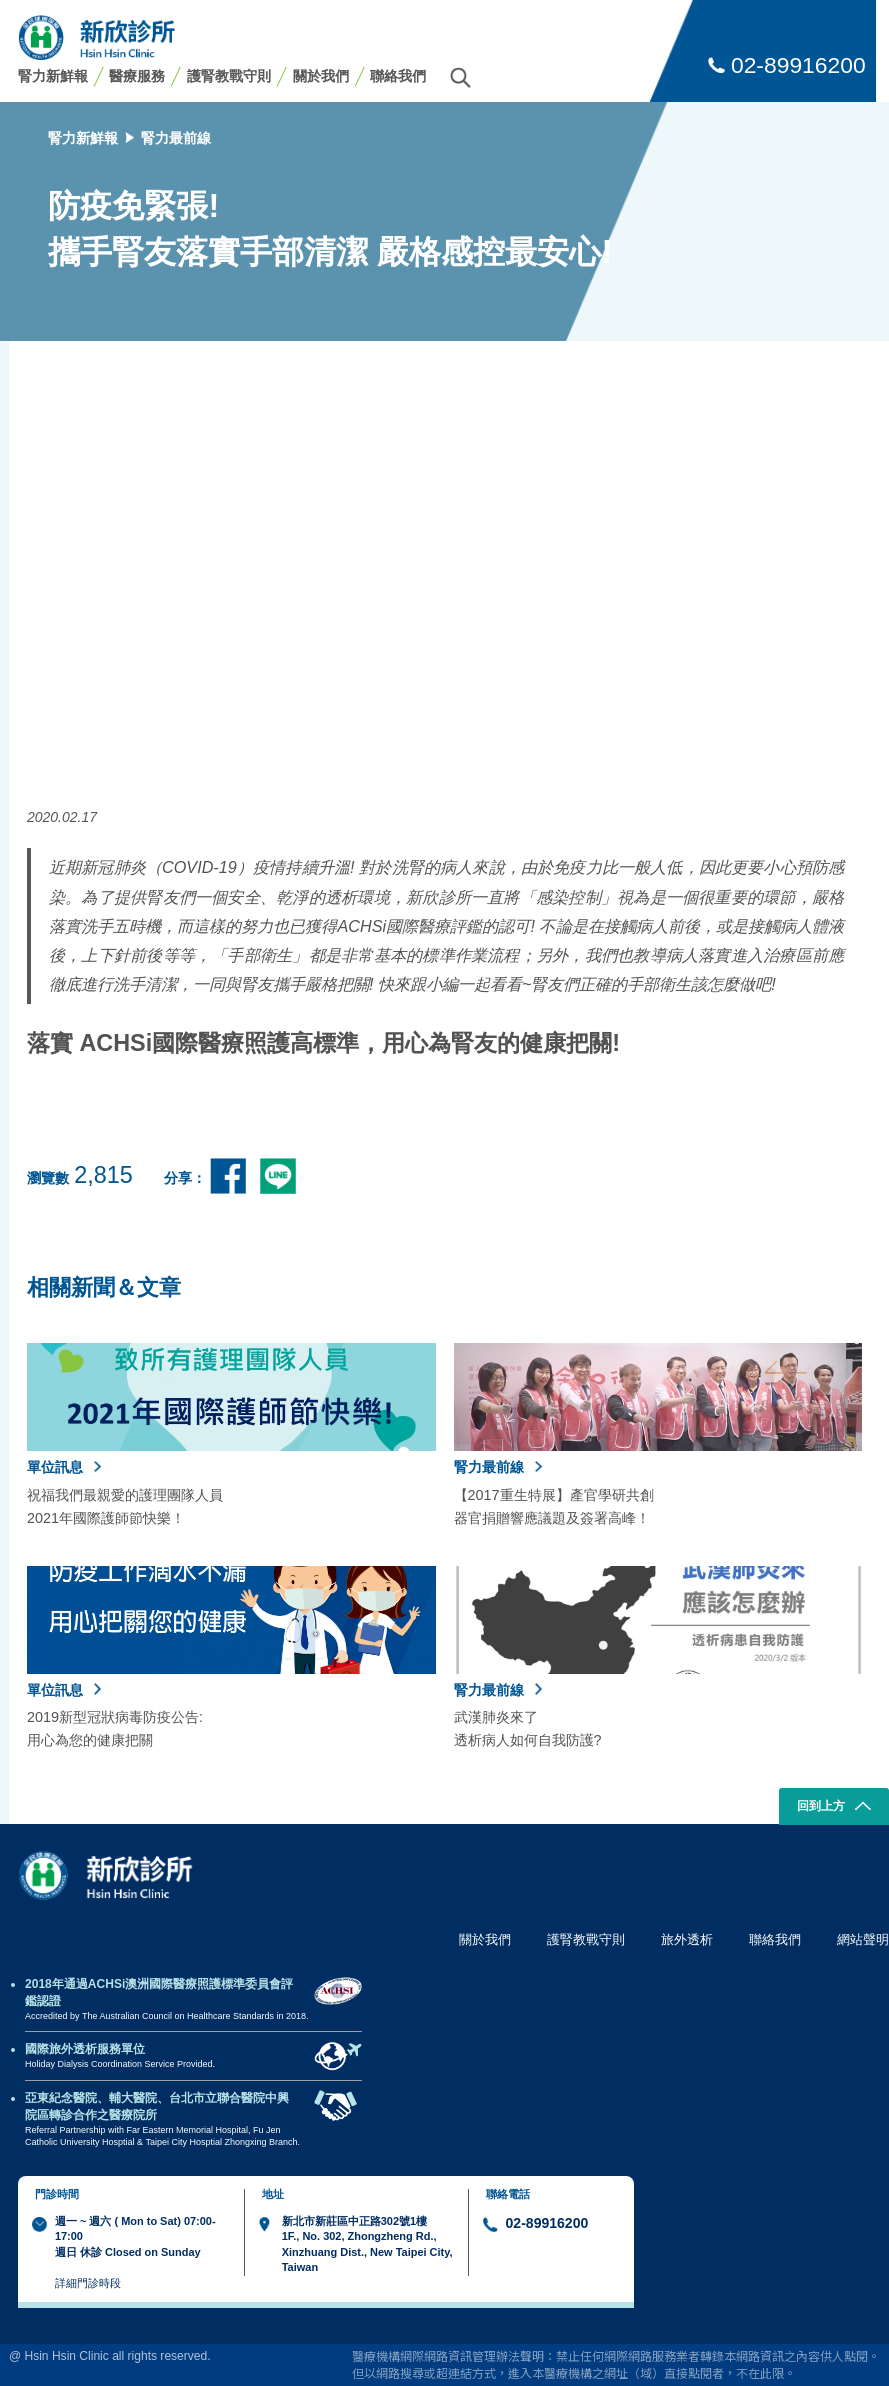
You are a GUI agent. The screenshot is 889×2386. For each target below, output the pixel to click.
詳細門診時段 (88, 2283)
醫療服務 (137, 76)
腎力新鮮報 (53, 76)
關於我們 (321, 76)
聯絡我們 (398, 76)
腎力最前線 (176, 138)
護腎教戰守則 (229, 76)
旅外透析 (687, 1939)
